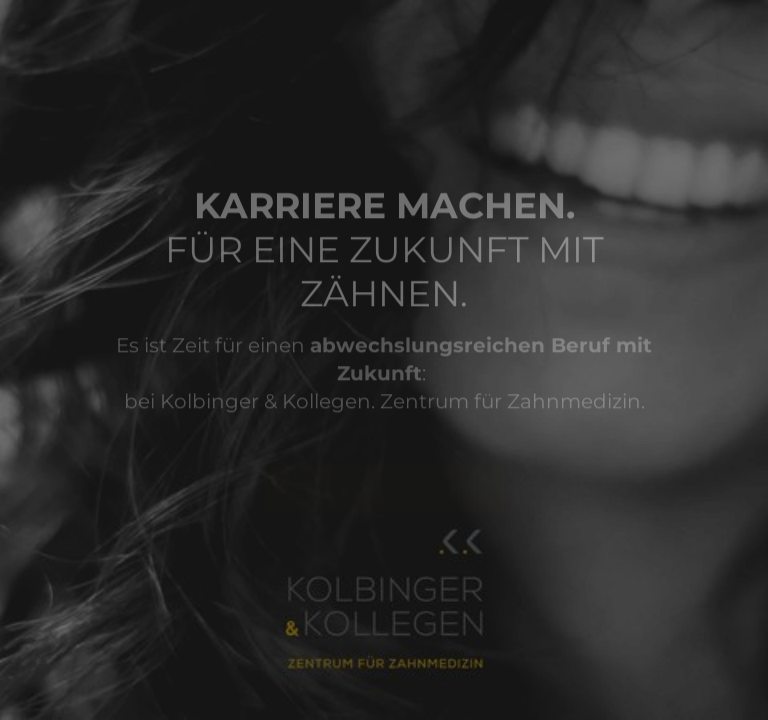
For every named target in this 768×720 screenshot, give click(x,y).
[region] (196, 643)
